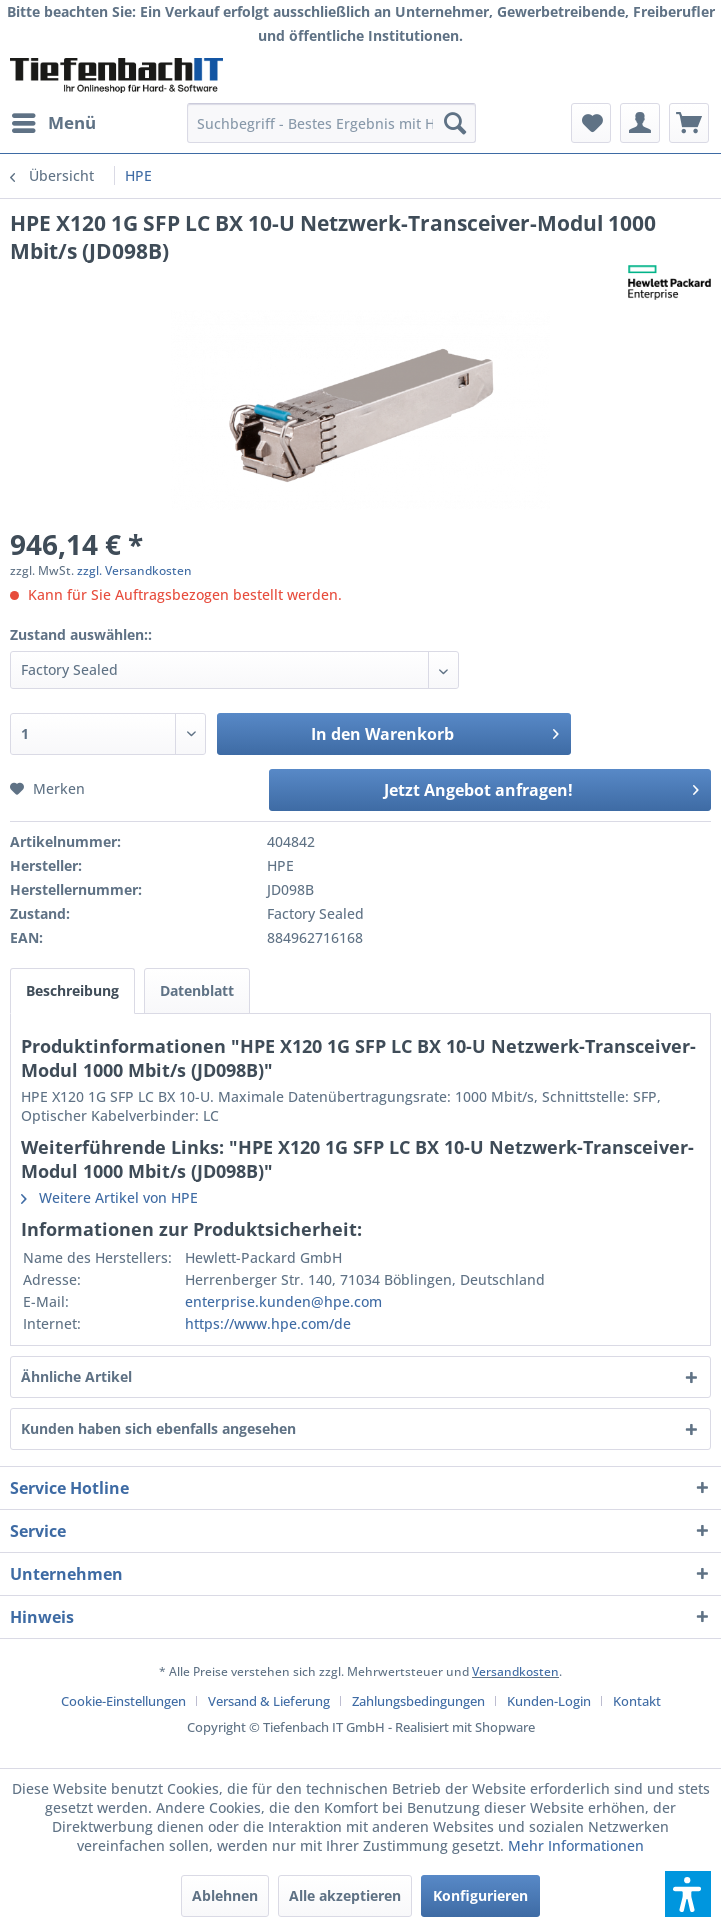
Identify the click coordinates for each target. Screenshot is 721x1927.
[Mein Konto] (640, 123)
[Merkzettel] (591, 123)
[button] (688, 1894)
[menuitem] (53, 123)
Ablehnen (225, 1895)
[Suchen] (455, 123)
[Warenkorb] (689, 123)
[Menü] (53, 123)
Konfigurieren (480, 1895)
